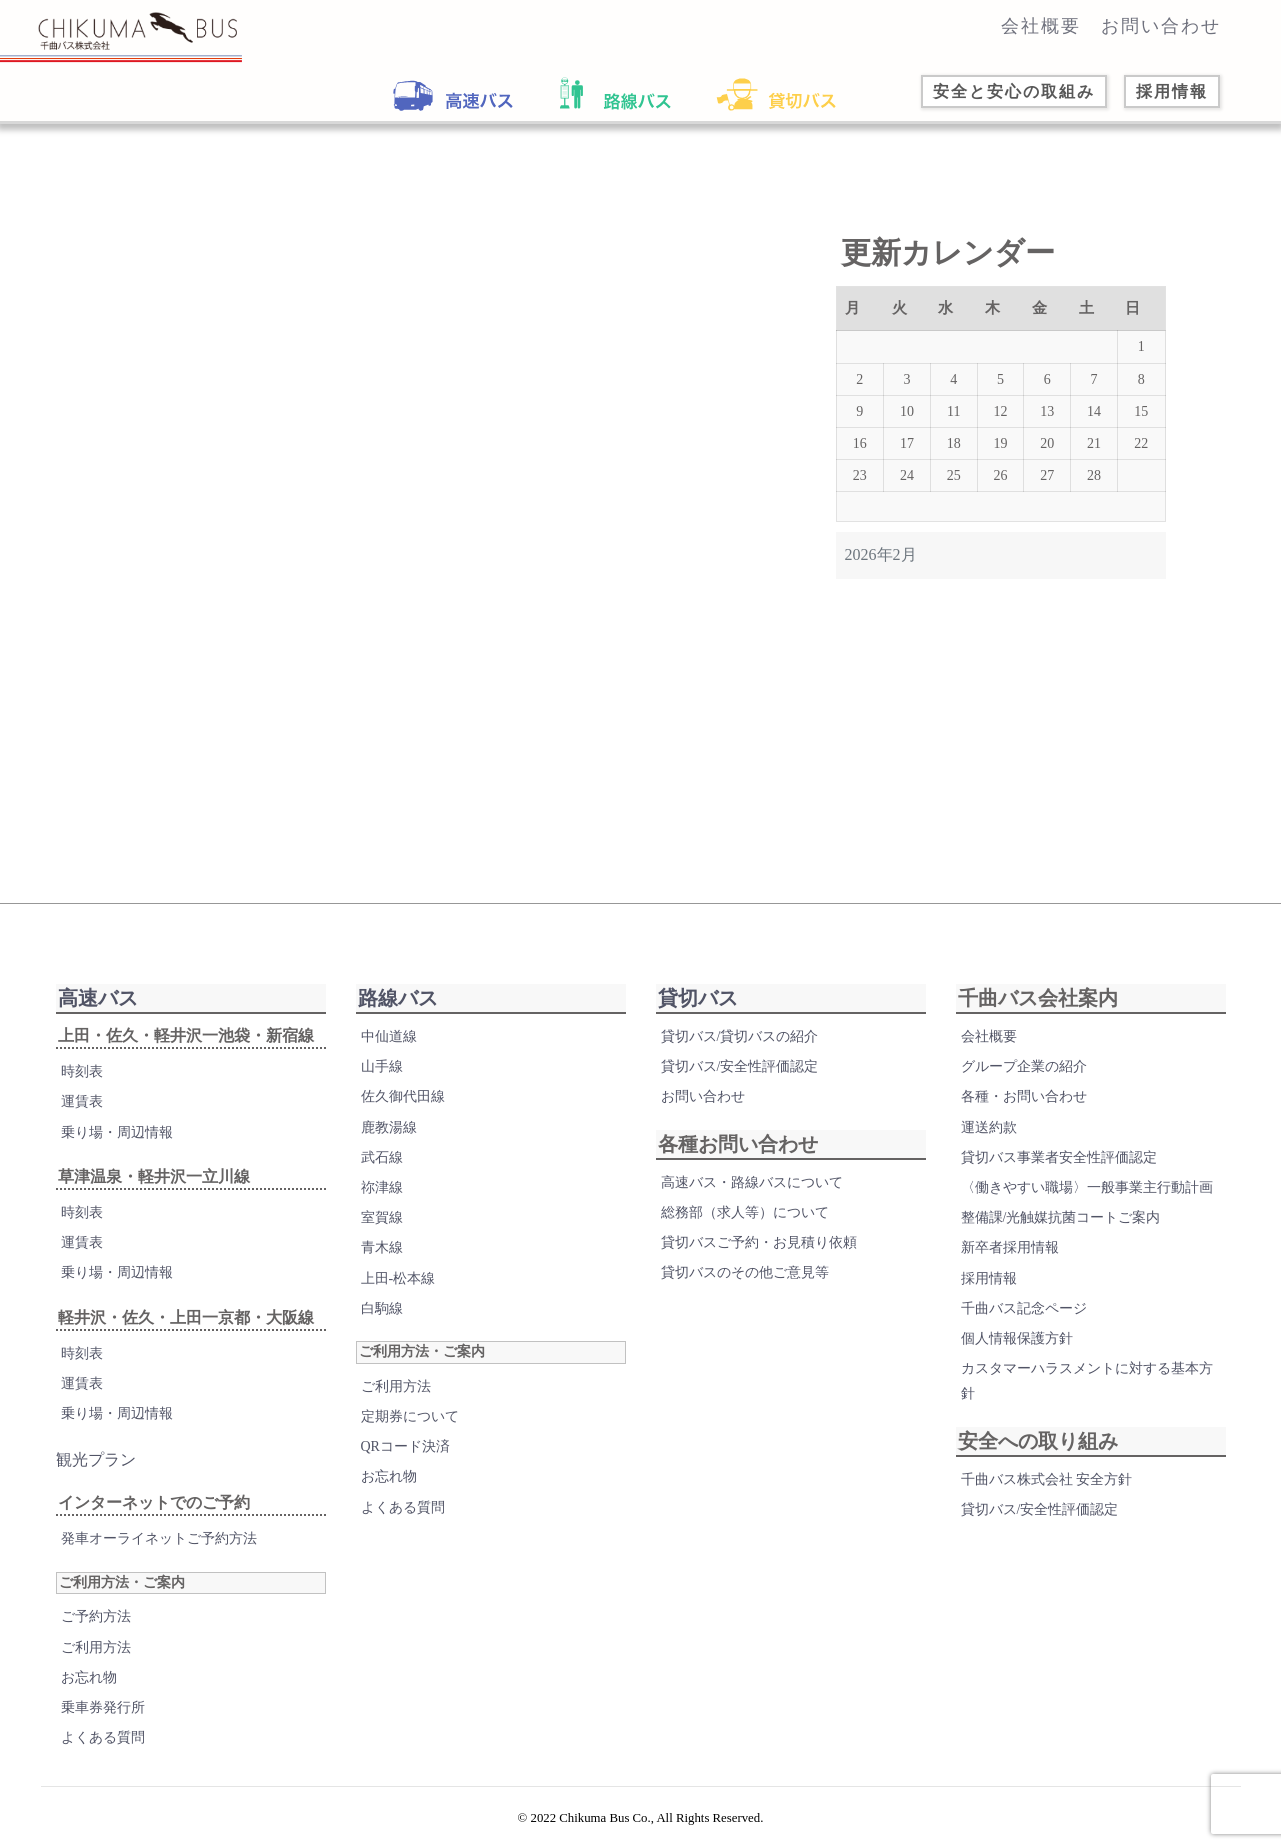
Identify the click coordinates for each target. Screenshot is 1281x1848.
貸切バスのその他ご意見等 (745, 1283)
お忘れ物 (89, 1688)
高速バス (98, 1009)
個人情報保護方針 (1017, 1349)
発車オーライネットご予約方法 (159, 1549)
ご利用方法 (96, 1657)
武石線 (382, 1168)
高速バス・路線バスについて (752, 1193)
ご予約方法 (96, 1627)
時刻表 (82, 1082)
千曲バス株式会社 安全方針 (1047, 1489)
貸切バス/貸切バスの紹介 (740, 1047)
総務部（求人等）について (745, 1223)
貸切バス (698, 1009)
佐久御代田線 (403, 1107)
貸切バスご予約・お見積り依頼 (759, 1253)
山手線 (382, 1077)
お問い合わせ (1161, 26)
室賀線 (382, 1228)
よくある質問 (103, 1748)
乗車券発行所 (103, 1718)
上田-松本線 (398, 1288)
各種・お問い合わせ (1024, 1107)
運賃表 (82, 1112)
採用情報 (989, 1288)
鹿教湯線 (389, 1138)
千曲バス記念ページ (1024, 1319)
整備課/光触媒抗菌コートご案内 (1061, 1228)
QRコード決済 (405, 1457)
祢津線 (382, 1198)
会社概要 (1041, 26)
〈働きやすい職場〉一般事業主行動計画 (1087, 1198)
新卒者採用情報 (1010, 1258)
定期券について (410, 1427)
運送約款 (989, 1138)
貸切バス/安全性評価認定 (740, 1077)
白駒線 (382, 1319)
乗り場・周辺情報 (117, 1143)
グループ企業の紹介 (1024, 1077)
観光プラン (96, 1470)
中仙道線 (389, 1047)
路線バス (398, 1009)
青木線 (382, 1258)
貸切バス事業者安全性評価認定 (1059, 1168)
